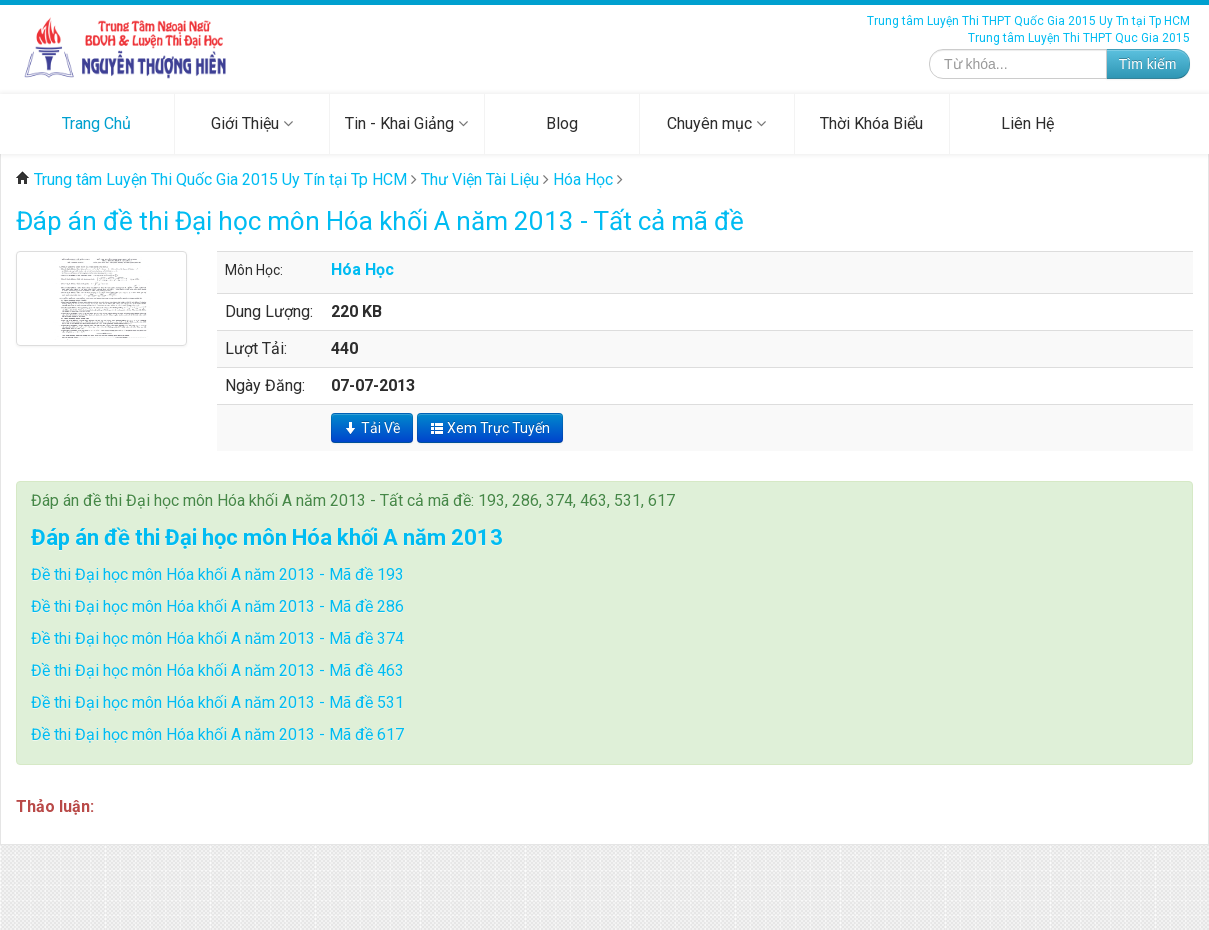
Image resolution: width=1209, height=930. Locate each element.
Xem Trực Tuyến (490, 428)
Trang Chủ (96, 123)
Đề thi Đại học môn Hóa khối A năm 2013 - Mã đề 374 (217, 638)
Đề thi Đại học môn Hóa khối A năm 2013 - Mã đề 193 (217, 574)
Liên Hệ (1027, 123)
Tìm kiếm (1148, 64)
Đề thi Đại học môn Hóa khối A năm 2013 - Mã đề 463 (217, 670)
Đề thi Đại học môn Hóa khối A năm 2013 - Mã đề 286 (217, 606)
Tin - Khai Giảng (406, 123)
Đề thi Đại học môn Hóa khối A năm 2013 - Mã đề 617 (217, 734)
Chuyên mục (716, 123)
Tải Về (372, 428)
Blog (562, 123)
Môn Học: (254, 270)
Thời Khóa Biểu (871, 123)
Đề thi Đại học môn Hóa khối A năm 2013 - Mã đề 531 (217, 702)
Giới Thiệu (252, 123)
